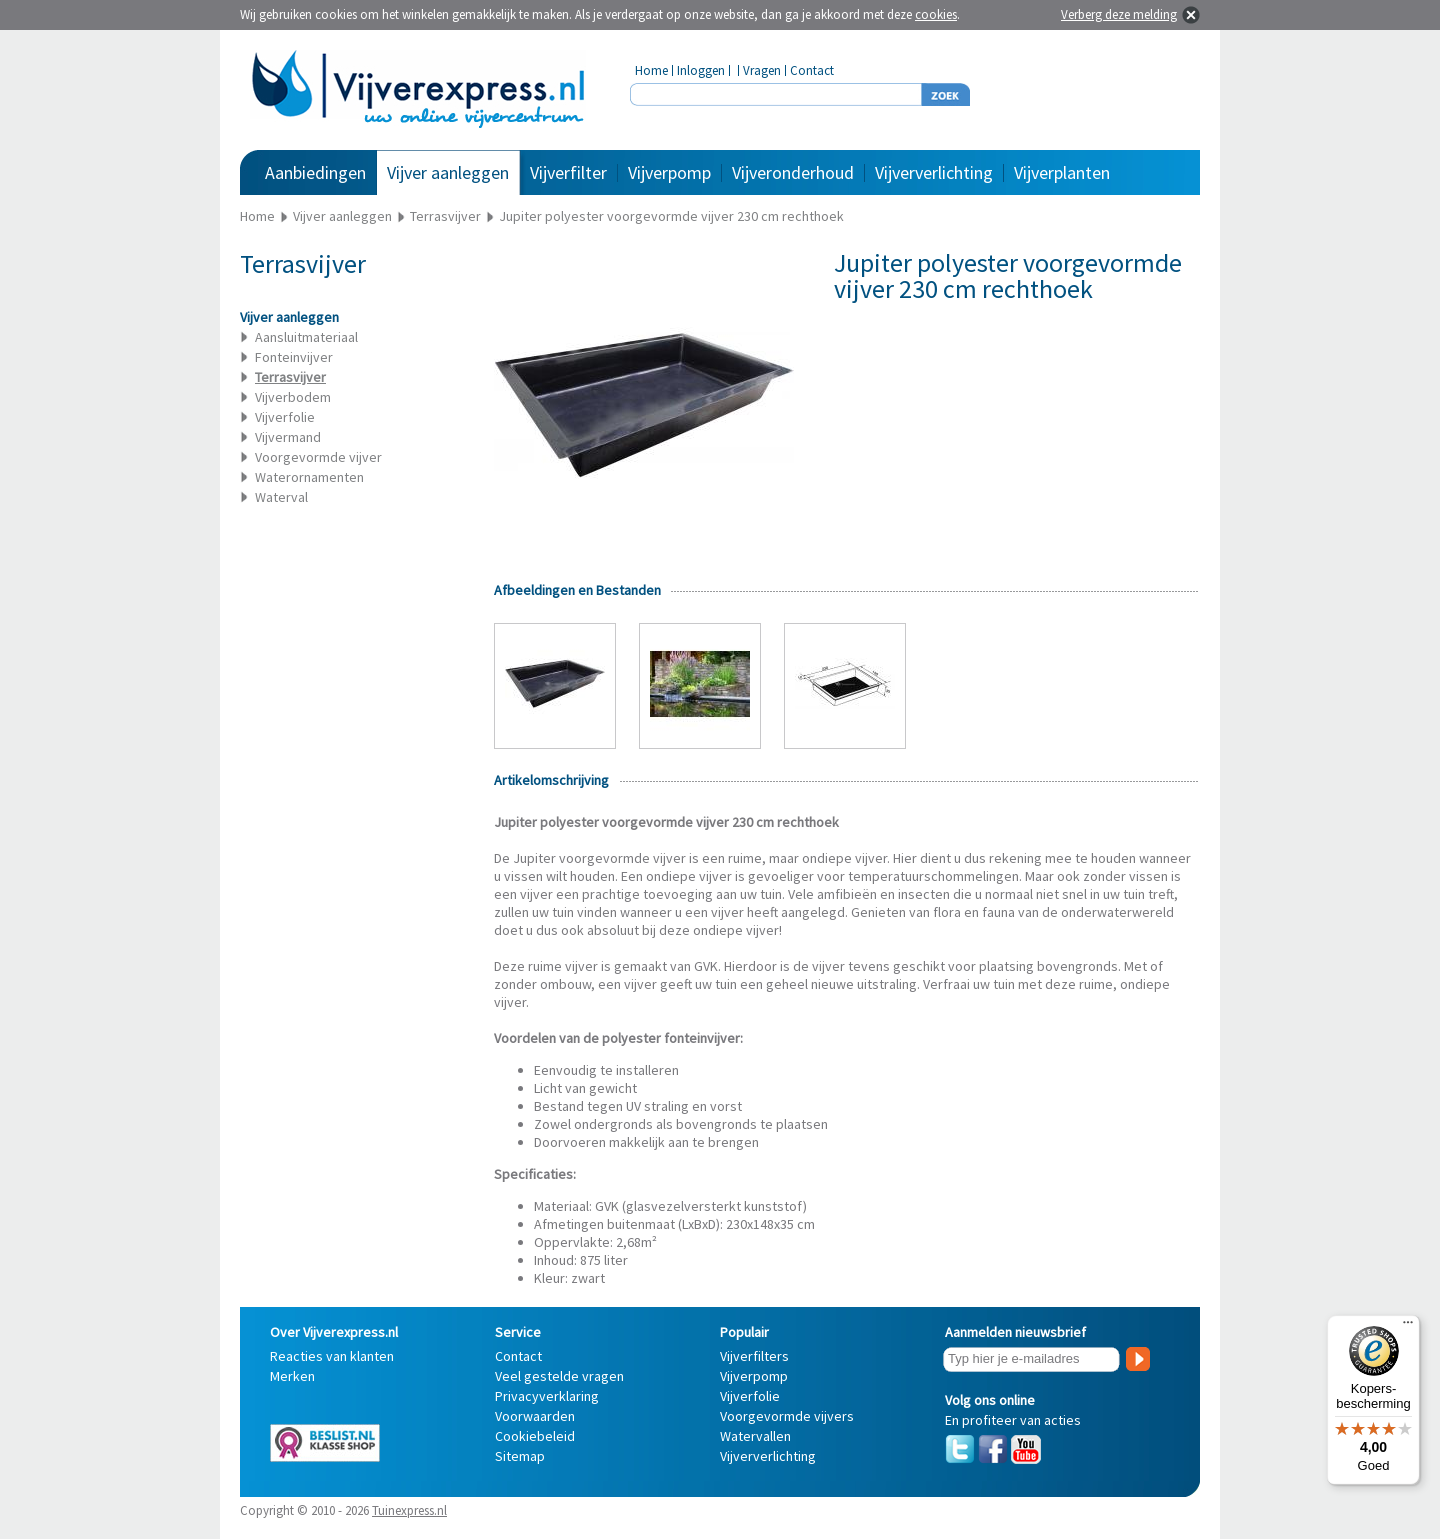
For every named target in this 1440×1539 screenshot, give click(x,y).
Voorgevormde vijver (318, 457)
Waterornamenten (309, 477)
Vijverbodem (293, 397)
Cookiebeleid (535, 1436)
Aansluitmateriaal (306, 337)
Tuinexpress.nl (409, 1510)
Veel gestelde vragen (559, 1376)
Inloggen (701, 70)
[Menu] (1408, 1327)
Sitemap (520, 1456)
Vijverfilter (568, 172)
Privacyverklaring (547, 1396)
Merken (292, 1376)
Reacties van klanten (332, 1356)
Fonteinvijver (294, 357)
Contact (812, 70)
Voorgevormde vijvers (787, 1416)
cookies (936, 14)
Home (651, 70)
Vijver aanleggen (448, 172)
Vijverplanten (1062, 172)
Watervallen (755, 1436)
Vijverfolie (285, 417)
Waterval (281, 497)
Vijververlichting (934, 172)
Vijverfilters (754, 1356)
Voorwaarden (535, 1416)
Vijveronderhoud (793, 172)
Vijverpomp (669, 172)
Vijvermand (288, 437)
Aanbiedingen (315, 172)
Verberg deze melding (1119, 14)
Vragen (762, 70)
